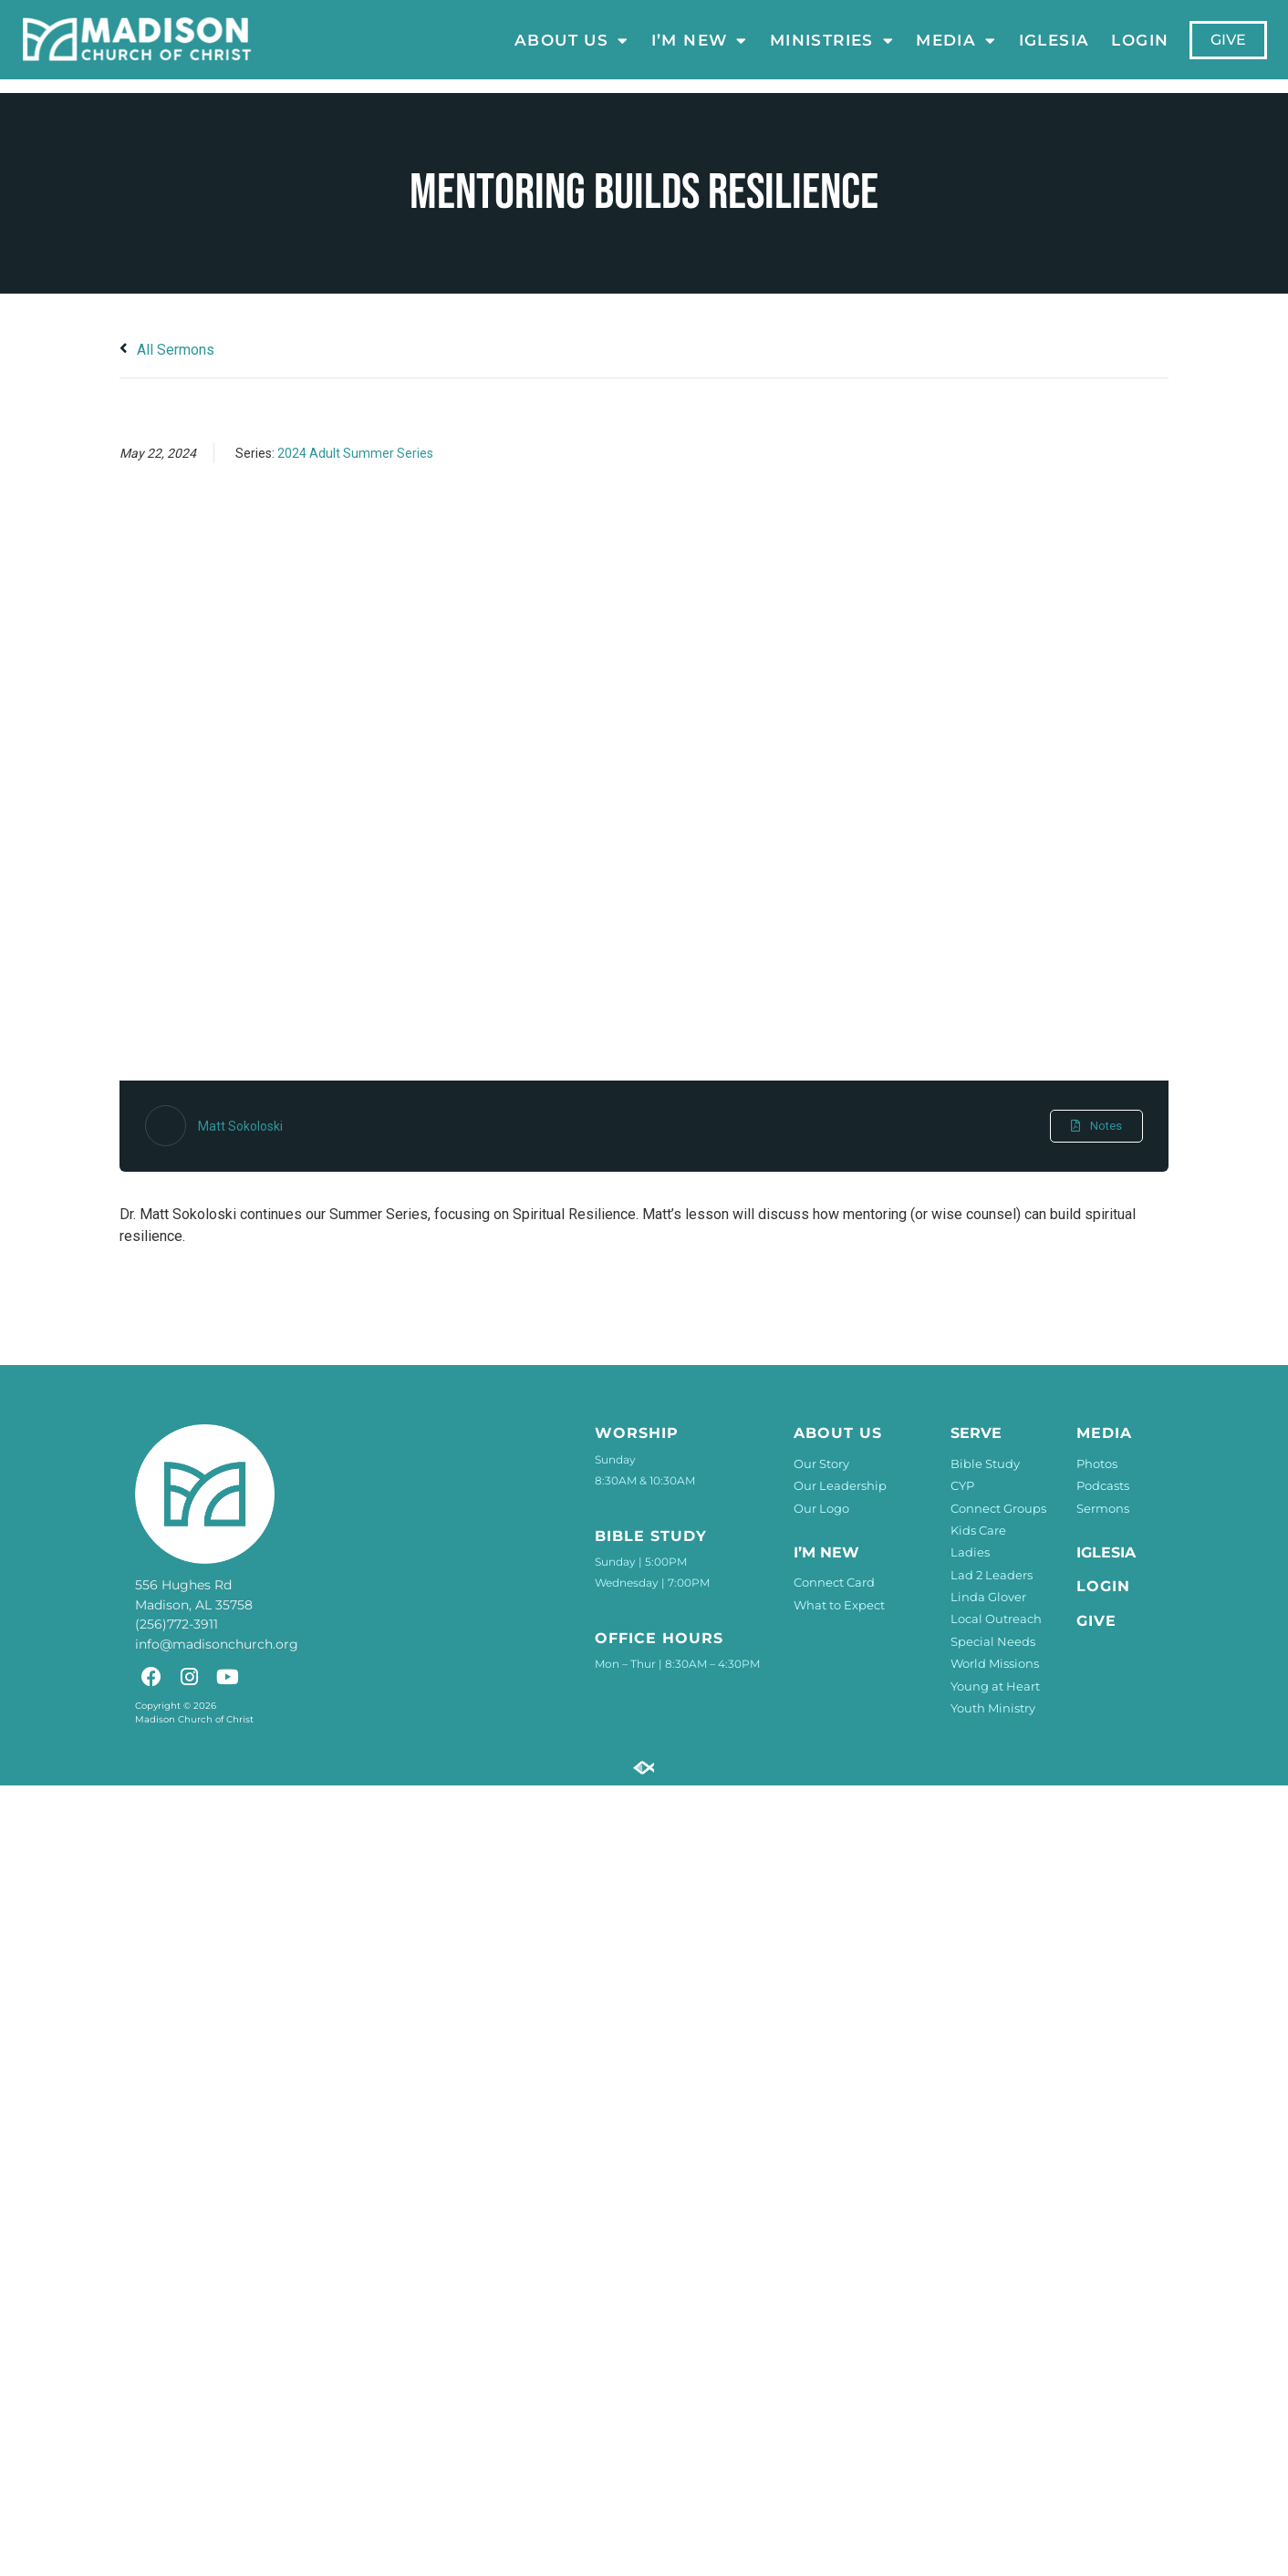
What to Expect (839, 1605)
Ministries (832, 40)
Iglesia (1054, 40)
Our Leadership (840, 1485)
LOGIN (1140, 40)
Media (956, 40)
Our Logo (821, 1508)
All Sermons (166, 349)
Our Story (821, 1463)
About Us (571, 40)
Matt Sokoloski (240, 1126)
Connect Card (834, 1582)
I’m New (699, 40)
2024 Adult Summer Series (355, 453)
